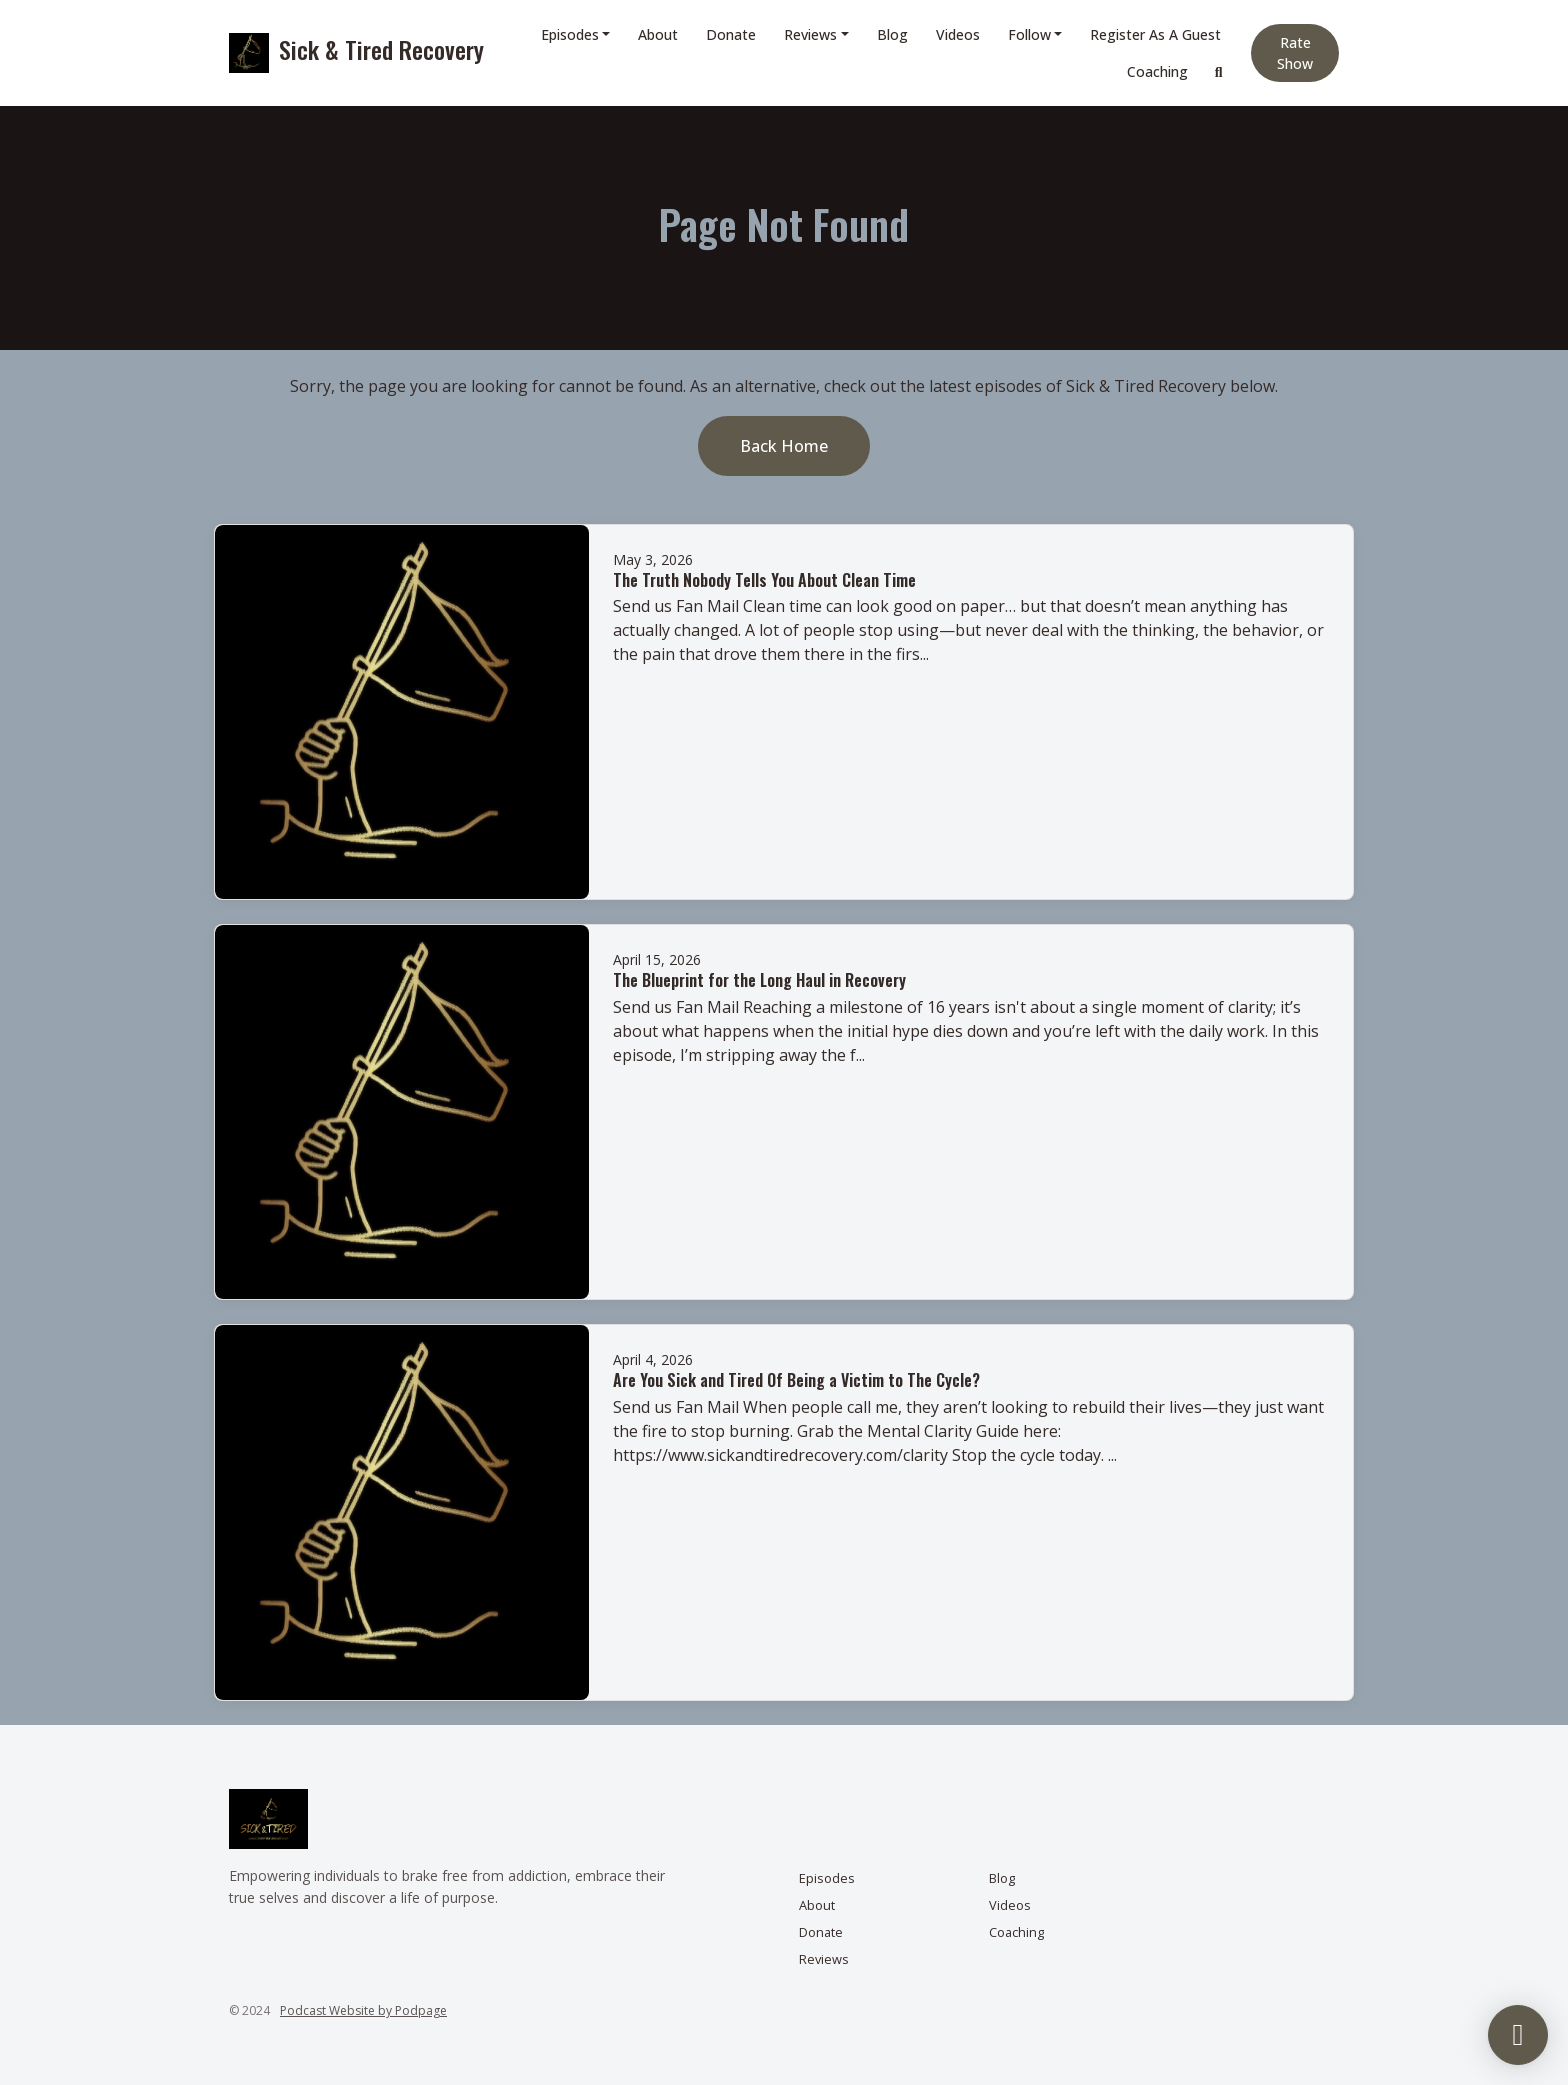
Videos (958, 34)
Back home (784, 446)
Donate (731, 34)
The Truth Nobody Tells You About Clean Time (764, 580)
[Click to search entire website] (1219, 71)
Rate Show (1295, 53)
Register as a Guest (1155, 34)
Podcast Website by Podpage (363, 2010)
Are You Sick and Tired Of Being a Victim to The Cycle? (796, 1380)
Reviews (810, 34)
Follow (1029, 34)
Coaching (1157, 71)
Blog (892, 34)
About (658, 34)
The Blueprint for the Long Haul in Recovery (759, 980)
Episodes (570, 34)
